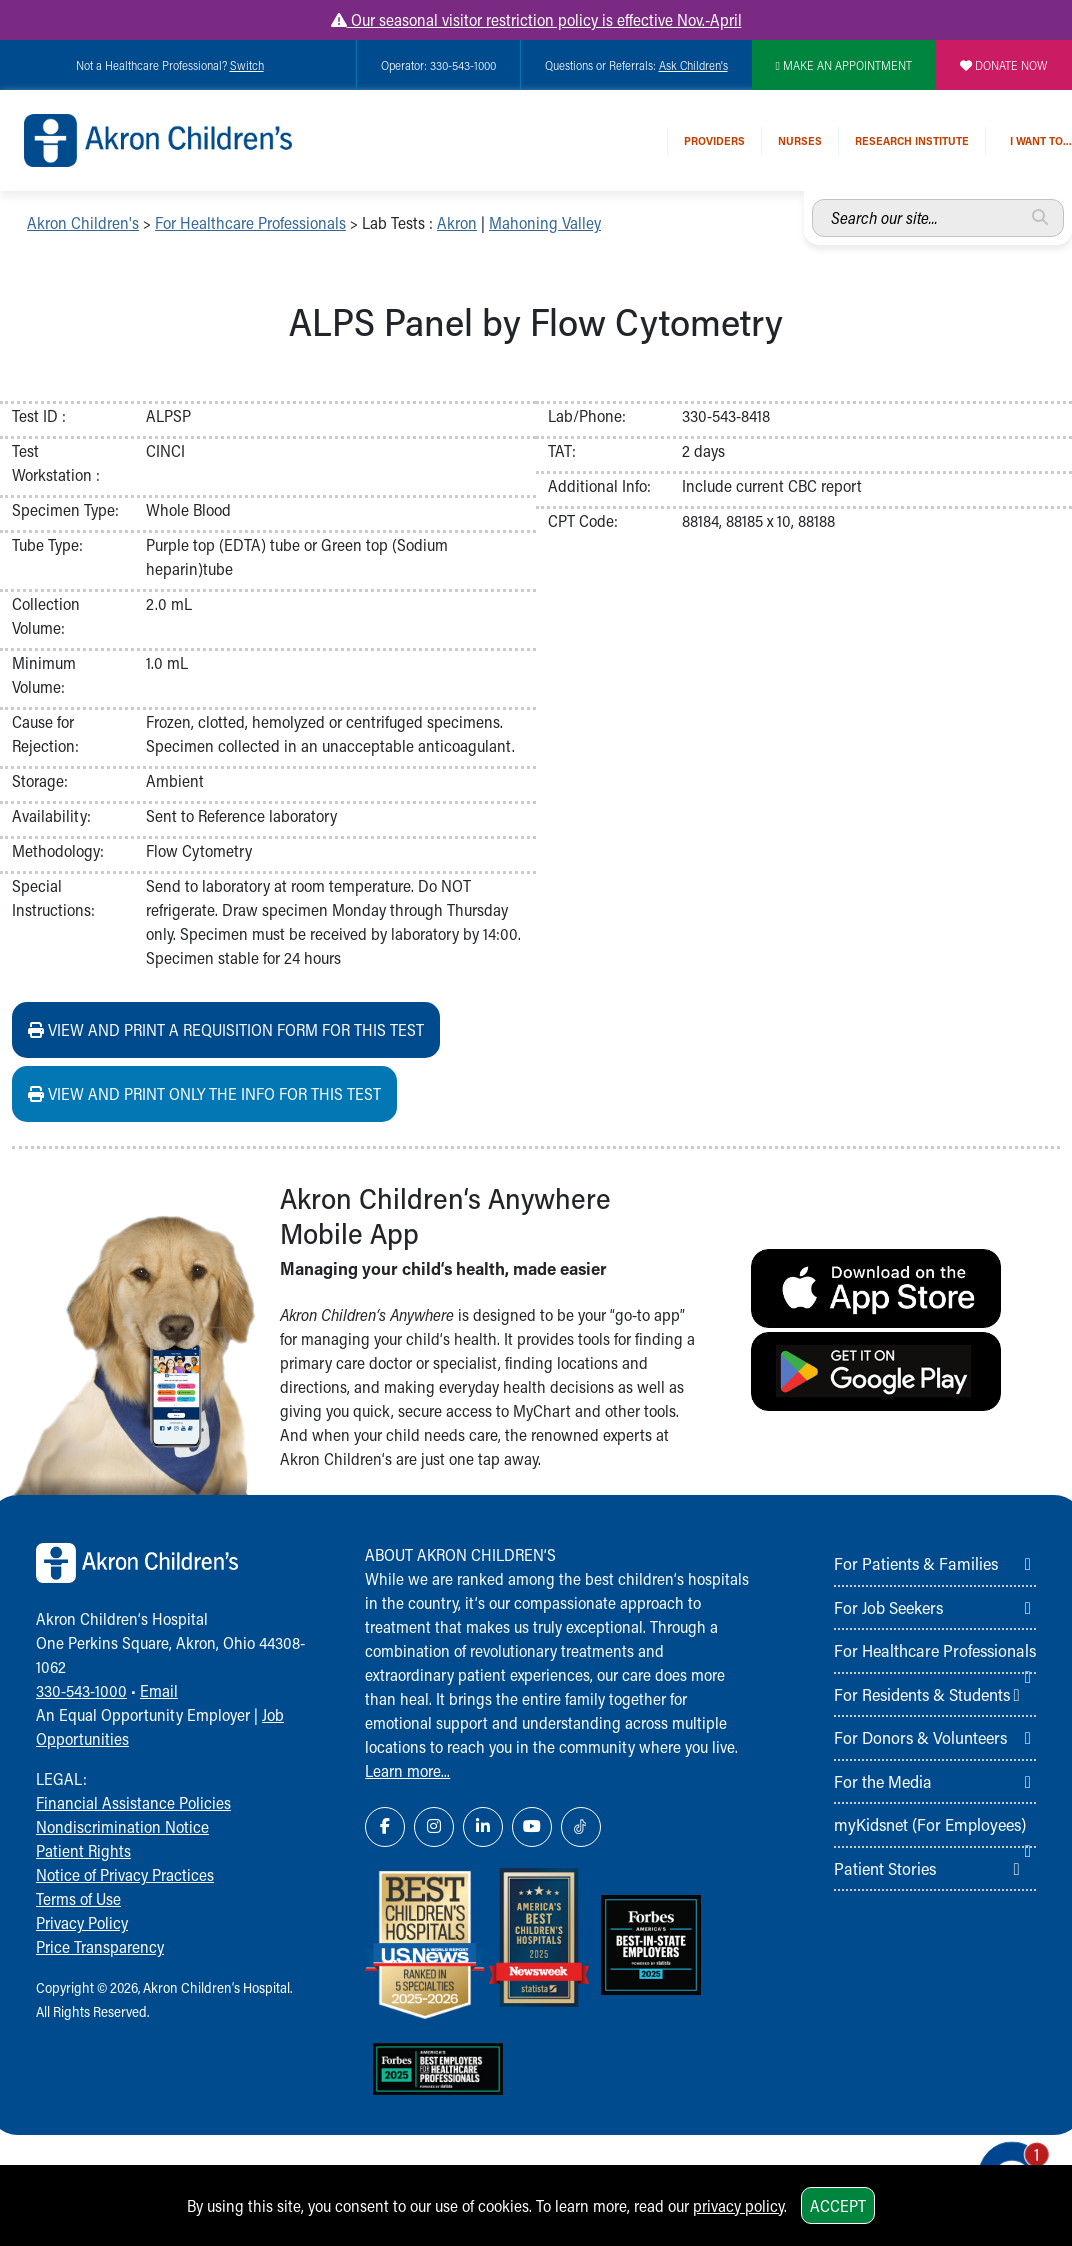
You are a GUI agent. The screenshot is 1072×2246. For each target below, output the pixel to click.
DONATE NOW (1004, 65)
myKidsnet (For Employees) (930, 1824)
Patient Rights (83, 1850)
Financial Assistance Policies (133, 1802)
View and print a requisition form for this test (226, 1029)
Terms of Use (78, 1898)
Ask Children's (693, 65)
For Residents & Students (922, 1694)
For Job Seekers (888, 1607)
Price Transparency (100, 1946)
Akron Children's (83, 222)
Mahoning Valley (545, 222)
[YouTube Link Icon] (532, 1827)
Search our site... (812, 199)
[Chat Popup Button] (1000, 2158)
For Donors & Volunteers (920, 1737)
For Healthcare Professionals (250, 222)
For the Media (883, 1781)
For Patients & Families (916, 1563)
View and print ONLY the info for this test (204, 1093)
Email (159, 1690)
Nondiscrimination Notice (122, 1826)
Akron (457, 222)
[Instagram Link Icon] (434, 1827)
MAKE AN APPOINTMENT (844, 65)
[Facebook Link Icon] (385, 1827)
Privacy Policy (82, 1922)
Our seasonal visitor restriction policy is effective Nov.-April (536, 19)
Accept (838, 2205)
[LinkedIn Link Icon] (483, 1827)
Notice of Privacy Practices (125, 1874)
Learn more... (407, 1770)
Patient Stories (885, 1868)
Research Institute (912, 140)
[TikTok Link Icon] (581, 1827)
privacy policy (738, 2205)
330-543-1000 (81, 1690)
